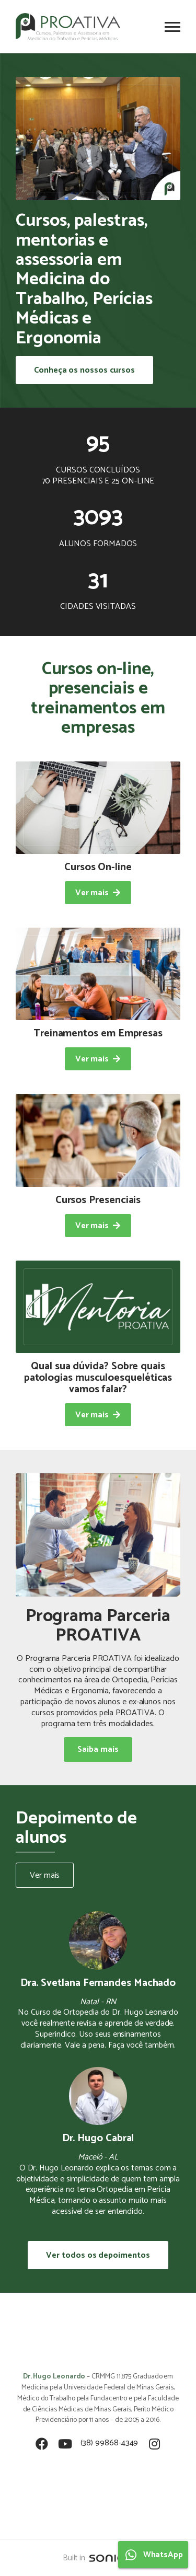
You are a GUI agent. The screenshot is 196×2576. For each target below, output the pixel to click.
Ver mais (45, 1875)
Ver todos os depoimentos (97, 2255)
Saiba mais (97, 1749)
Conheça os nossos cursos (84, 370)
